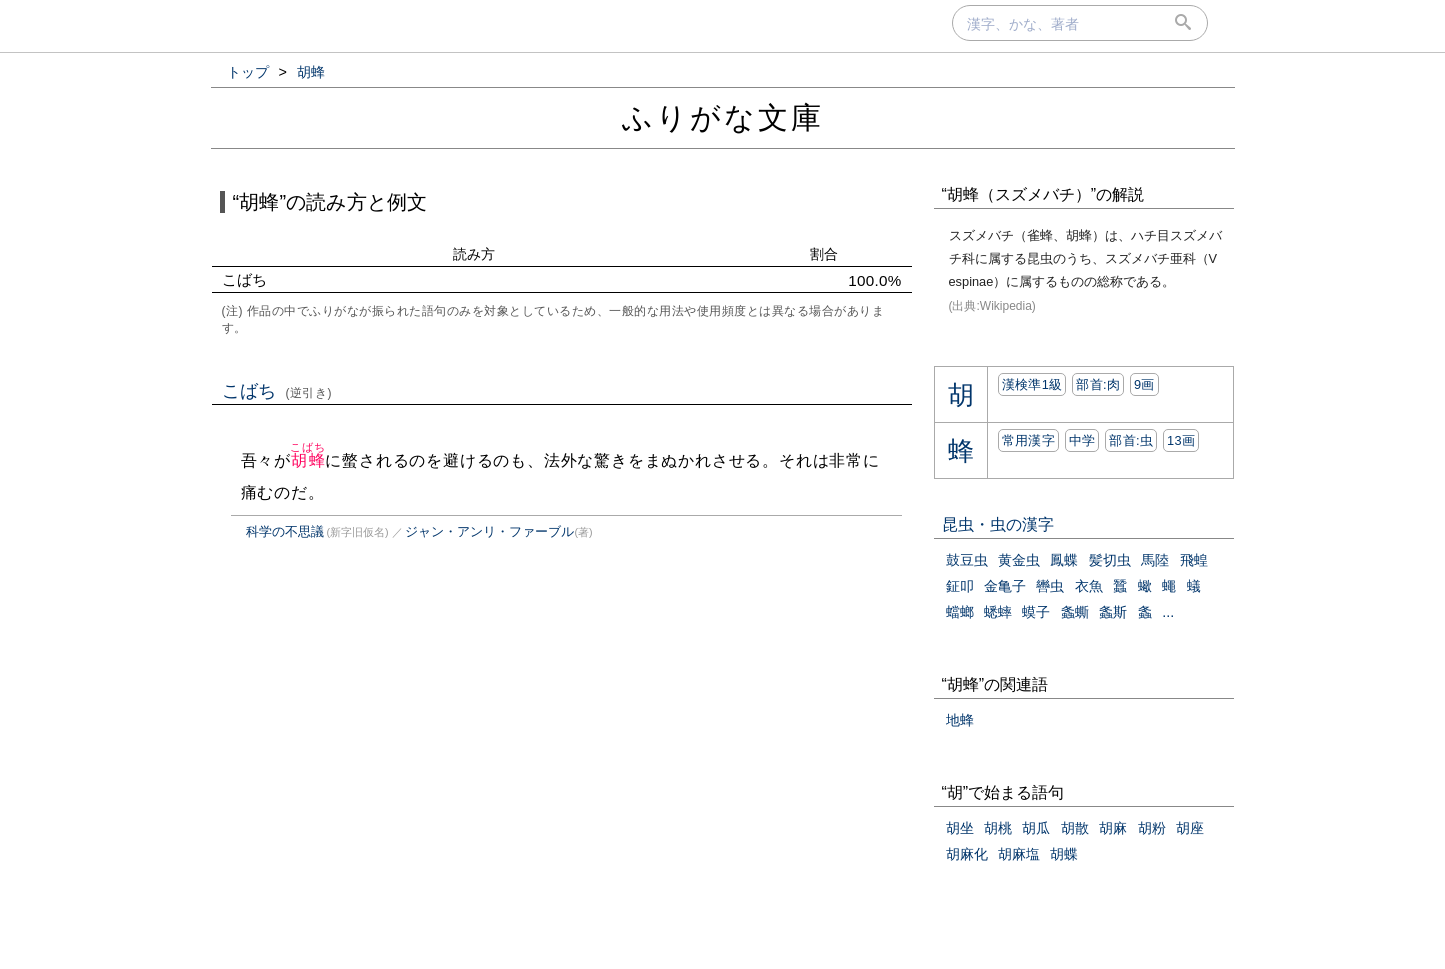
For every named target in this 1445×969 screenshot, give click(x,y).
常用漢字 (1028, 440)
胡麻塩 (1019, 854)
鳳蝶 (1064, 560)
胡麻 (1113, 828)
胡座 (1190, 828)
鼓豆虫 (967, 560)
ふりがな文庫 (723, 117)
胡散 (1075, 828)
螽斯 (1113, 612)
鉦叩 (960, 586)
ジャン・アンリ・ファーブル (489, 531)
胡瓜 (1036, 828)
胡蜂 (307, 460)
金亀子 (1005, 586)
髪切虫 (1110, 560)
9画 (1144, 384)
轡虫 (1050, 586)
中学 (1082, 440)
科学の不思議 (285, 531)
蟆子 (1036, 612)
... (1168, 612)
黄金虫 (1019, 560)
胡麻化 (967, 854)
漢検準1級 (1032, 384)
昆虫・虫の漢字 (998, 524)
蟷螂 (960, 612)
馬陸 (1155, 560)
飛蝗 (1194, 560)
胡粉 (1152, 828)
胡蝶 (1064, 854)
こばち (277, 391)
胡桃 (998, 828)
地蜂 (960, 720)
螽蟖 (1075, 612)
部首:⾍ (1131, 440)
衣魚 (1089, 586)
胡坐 (960, 828)
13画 (1181, 440)
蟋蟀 (998, 612)
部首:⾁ (1098, 384)
